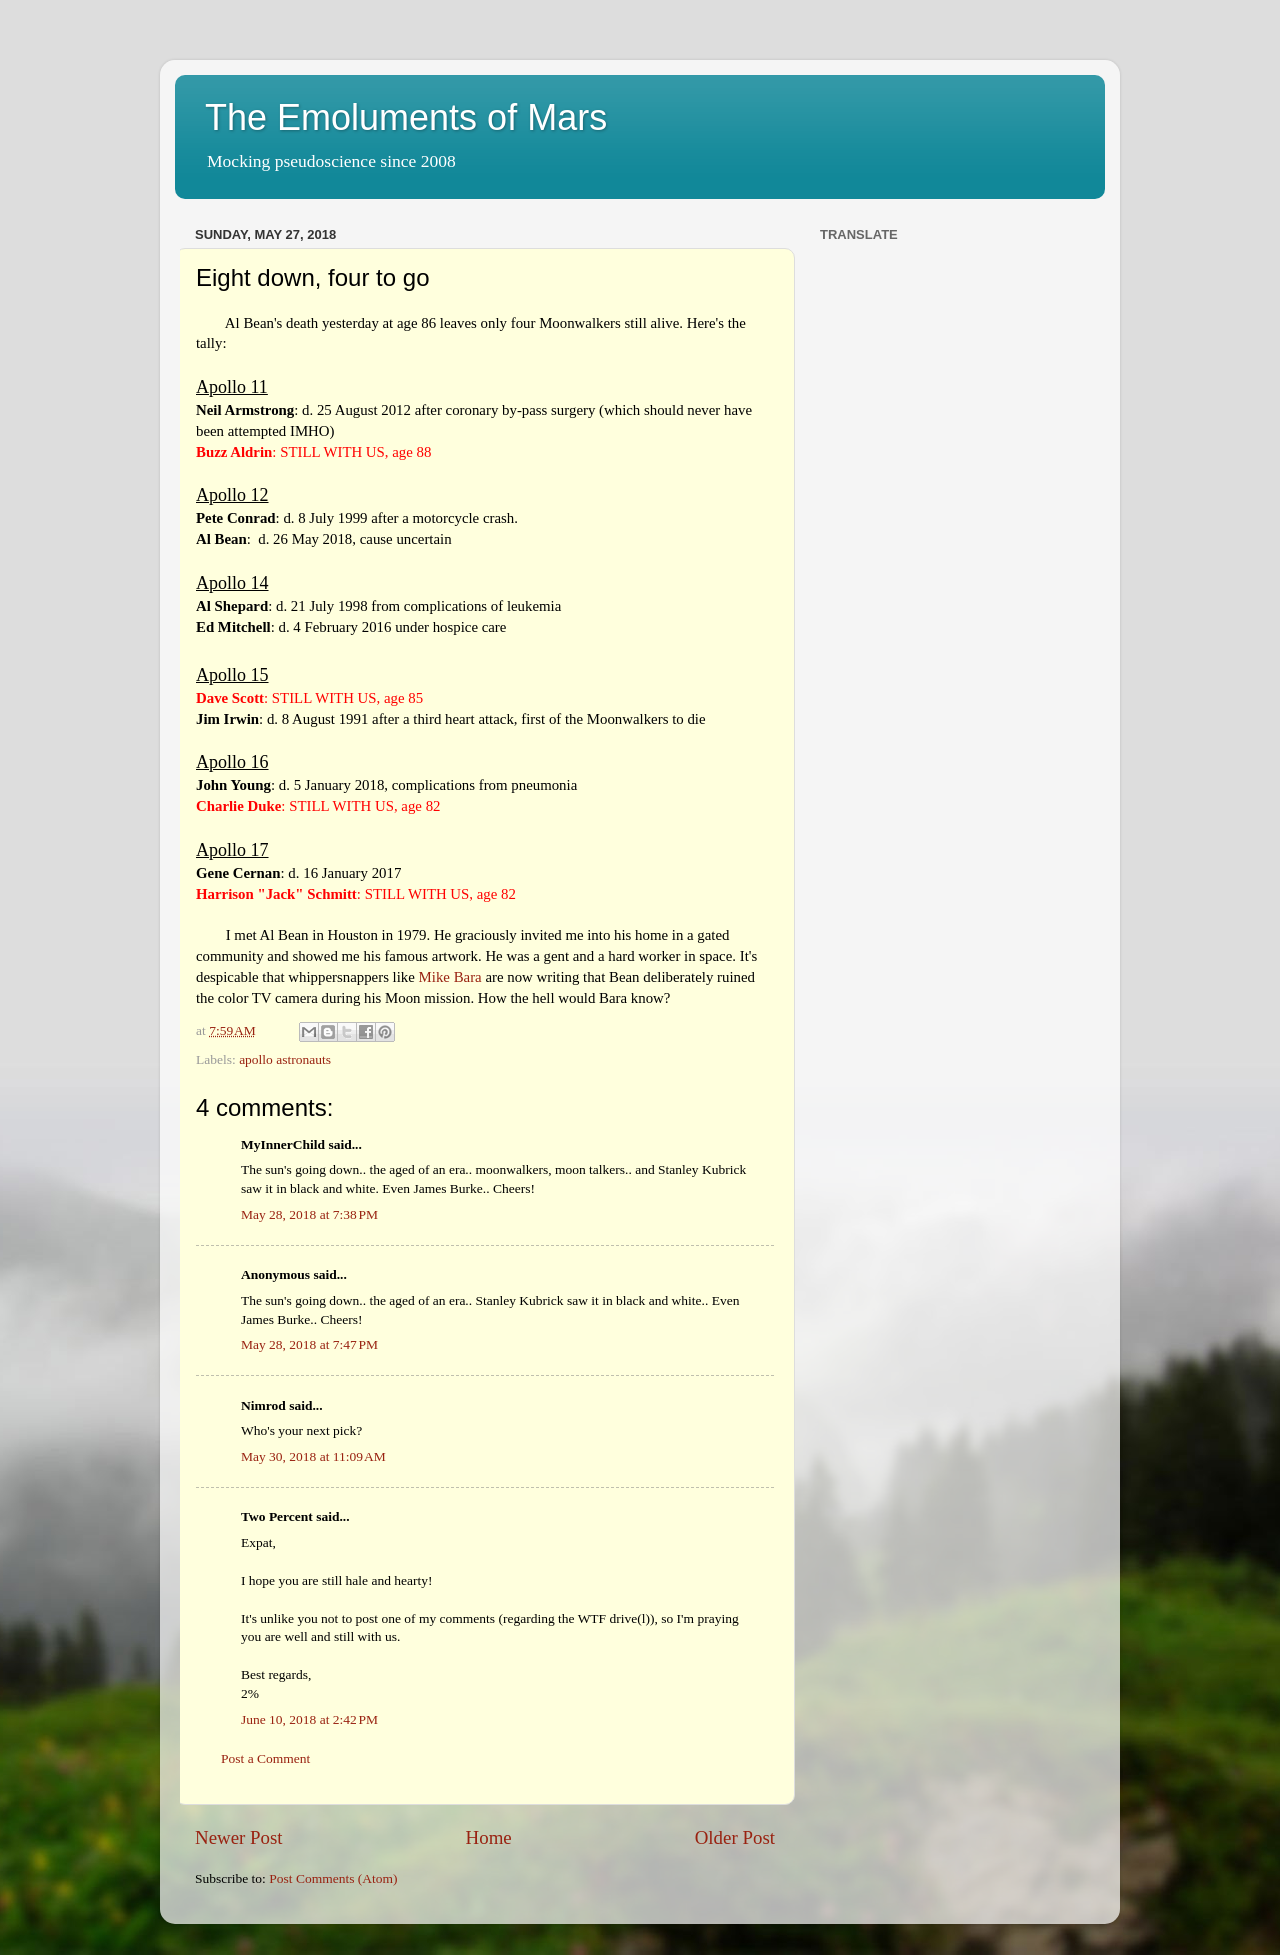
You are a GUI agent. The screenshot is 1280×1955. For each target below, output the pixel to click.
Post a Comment (265, 1758)
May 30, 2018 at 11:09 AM (313, 1456)
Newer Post (239, 1837)
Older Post (735, 1837)
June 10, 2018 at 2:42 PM (309, 1719)
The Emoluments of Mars (406, 117)
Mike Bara (450, 977)
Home (489, 1837)
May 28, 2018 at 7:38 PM (309, 1214)
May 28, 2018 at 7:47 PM (309, 1344)
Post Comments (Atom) (333, 1878)
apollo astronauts (285, 1059)
